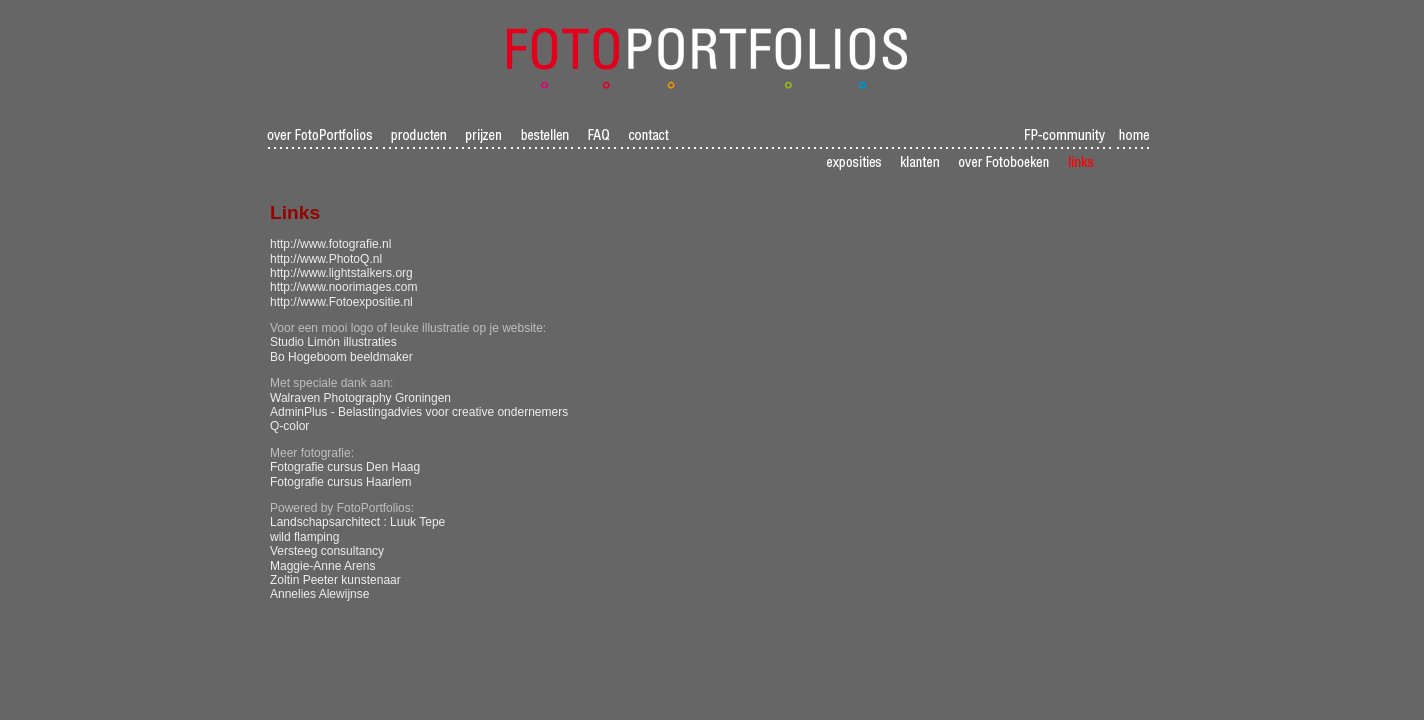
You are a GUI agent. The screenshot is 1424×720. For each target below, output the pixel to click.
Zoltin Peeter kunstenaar (335, 580)
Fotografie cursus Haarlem (340, 482)
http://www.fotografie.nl (330, 244)
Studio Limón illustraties (333, 342)
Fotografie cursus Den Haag (345, 467)
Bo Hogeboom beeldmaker (341, 357)
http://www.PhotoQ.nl (326, 259)
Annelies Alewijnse (319, 594)
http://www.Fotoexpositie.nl (341, 302)
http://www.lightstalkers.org (341, 273)
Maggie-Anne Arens (322, 566)
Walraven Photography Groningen (360, 398)
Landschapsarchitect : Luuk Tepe (357, 522)
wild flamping (304, 537)
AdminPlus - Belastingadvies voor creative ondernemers (419, 412)
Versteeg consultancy (327, 551)
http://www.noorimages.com (343, 287)
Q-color (289, 426)
